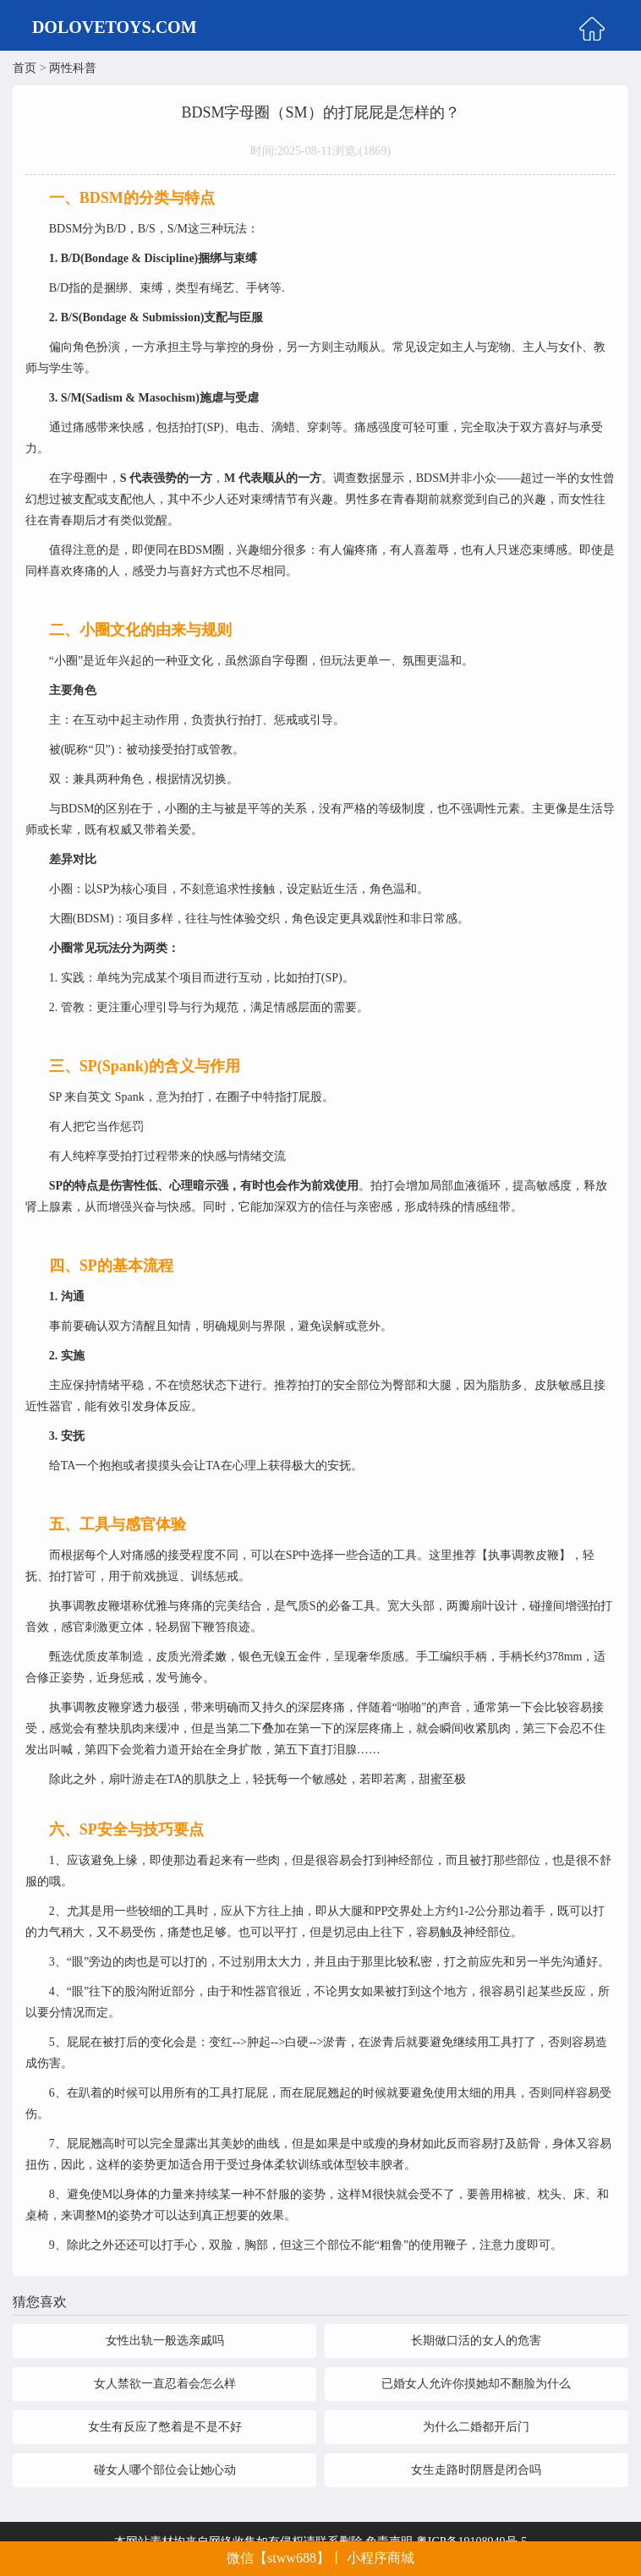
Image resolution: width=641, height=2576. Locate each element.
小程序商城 (380, 2558)
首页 (24, 68)
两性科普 (72, 68)
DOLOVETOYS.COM (114, 27)
